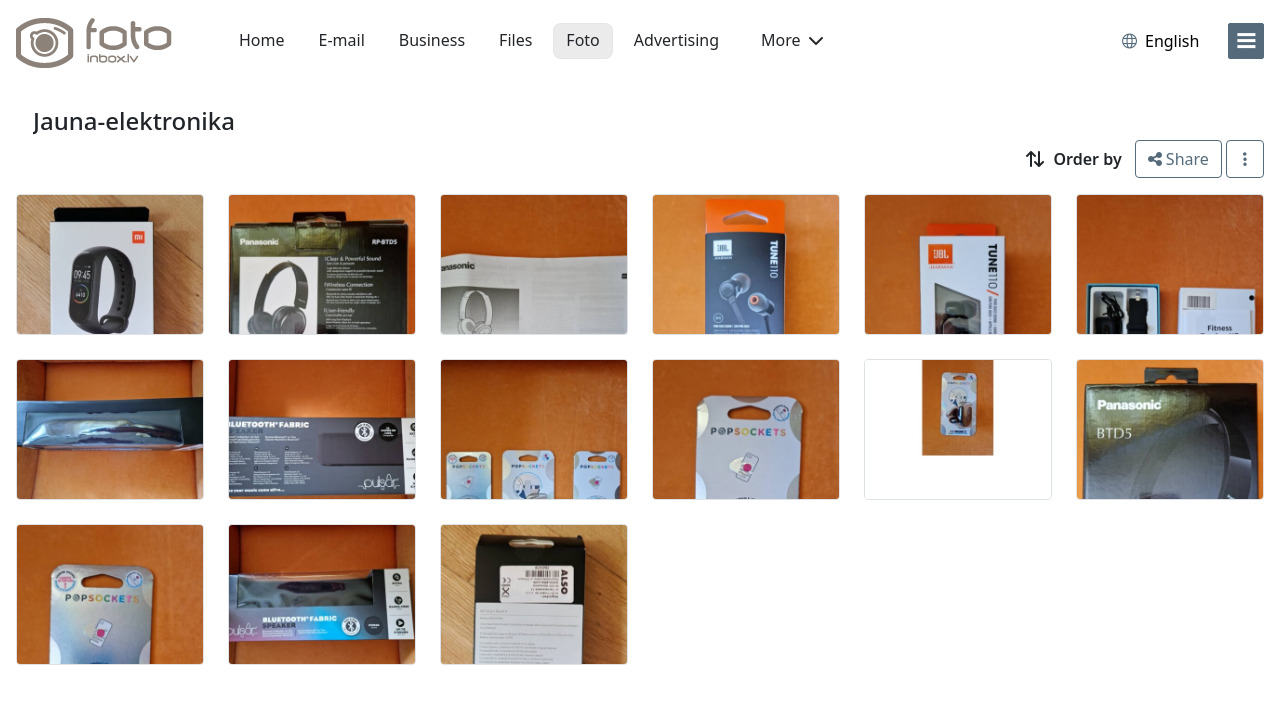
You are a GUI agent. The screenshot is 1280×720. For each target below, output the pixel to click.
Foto (582, 40)
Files (515, 40)
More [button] (792, 40)
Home (262, 40)
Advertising (676, 40)
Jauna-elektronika (134, 120)
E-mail (342, 40)
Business (432, 40)
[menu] (1246, 41)
